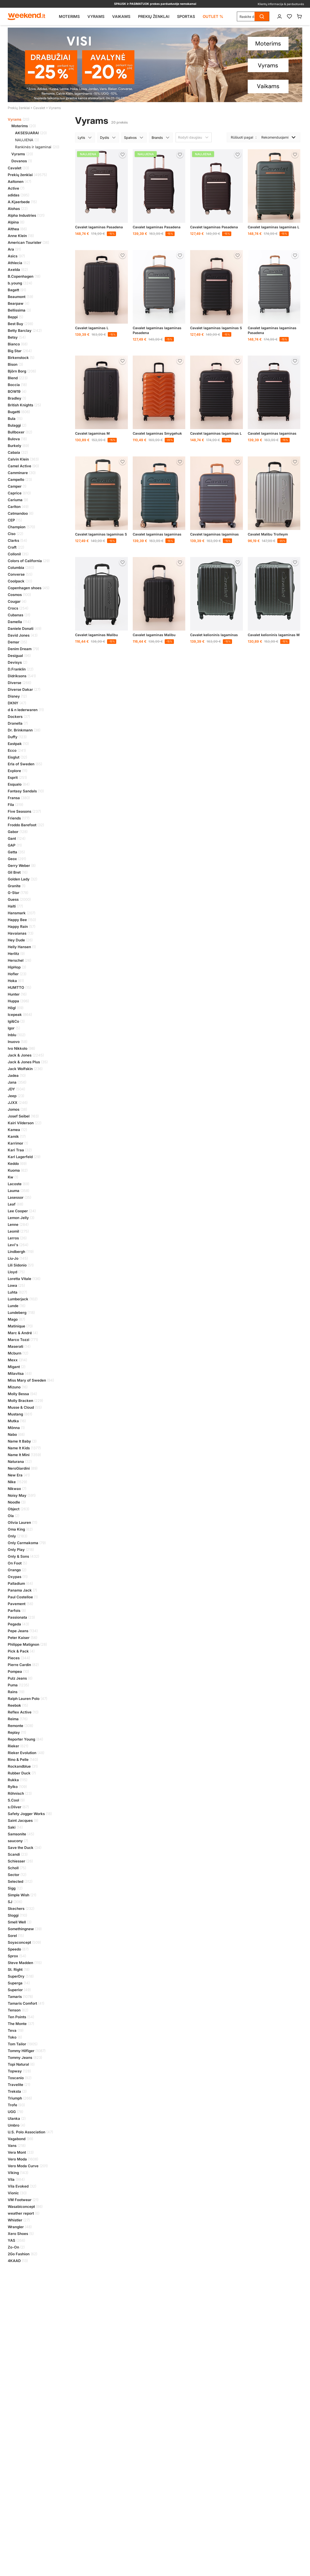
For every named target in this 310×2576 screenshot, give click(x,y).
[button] (85, 137)
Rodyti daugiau (193, 137)
